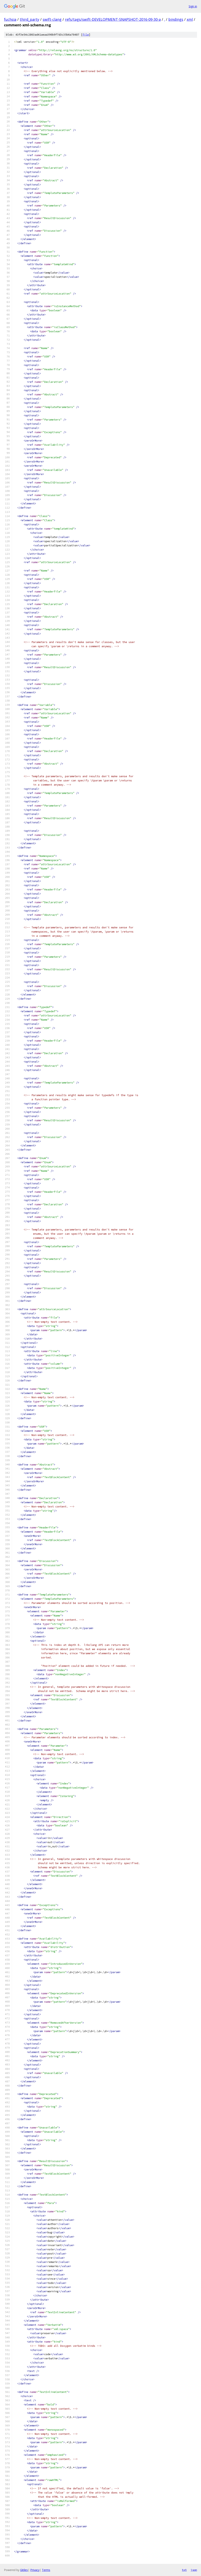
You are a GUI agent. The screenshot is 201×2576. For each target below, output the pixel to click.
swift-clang (52, 19)
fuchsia (10, 19)
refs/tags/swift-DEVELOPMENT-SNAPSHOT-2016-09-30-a (113, 19)
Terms (46, 2570)
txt (184, 2570)
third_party (29, 19)
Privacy (34, 2570)
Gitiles (24, 2570)
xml (190, 19)
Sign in (193, 6)
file (85, 34)
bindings (175, 19)
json (194, 2570)
